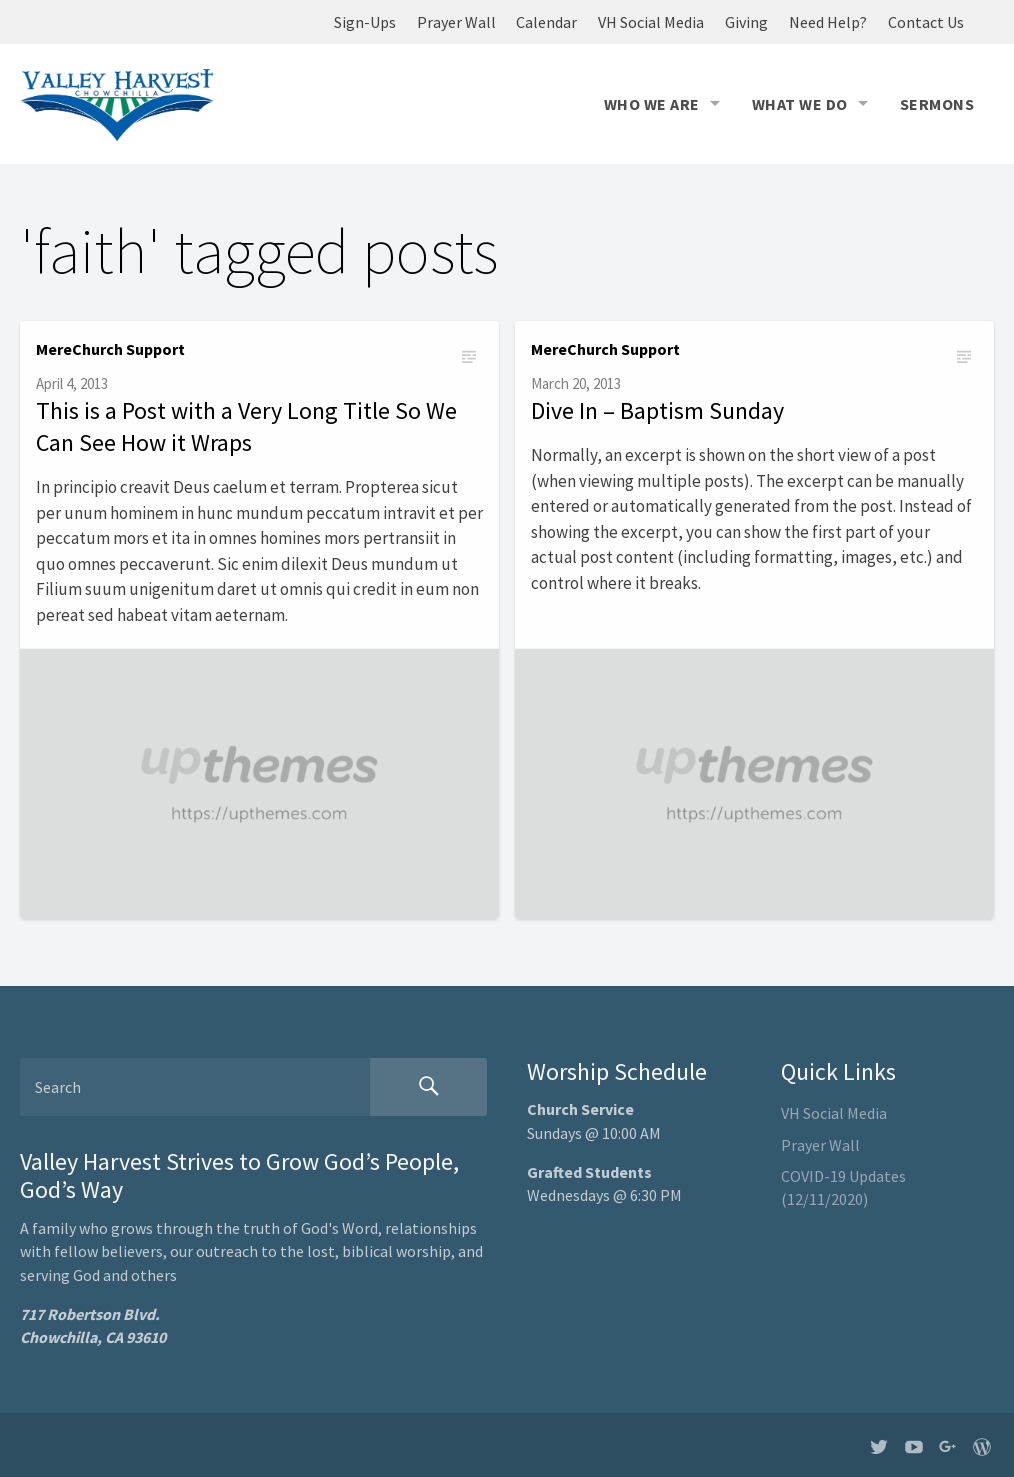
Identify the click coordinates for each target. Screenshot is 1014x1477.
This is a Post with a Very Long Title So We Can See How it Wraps (246, 426)
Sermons (937, 104)
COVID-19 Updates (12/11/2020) (843, 1187)
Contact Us (926, 22)
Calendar (546, 22)
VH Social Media (651, 22)
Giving (746, 22)
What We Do (800, 104)
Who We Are (652, 104)
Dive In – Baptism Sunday (657, 410)
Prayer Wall (456, 22)
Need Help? (828, 22)
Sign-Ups (365, 22)
